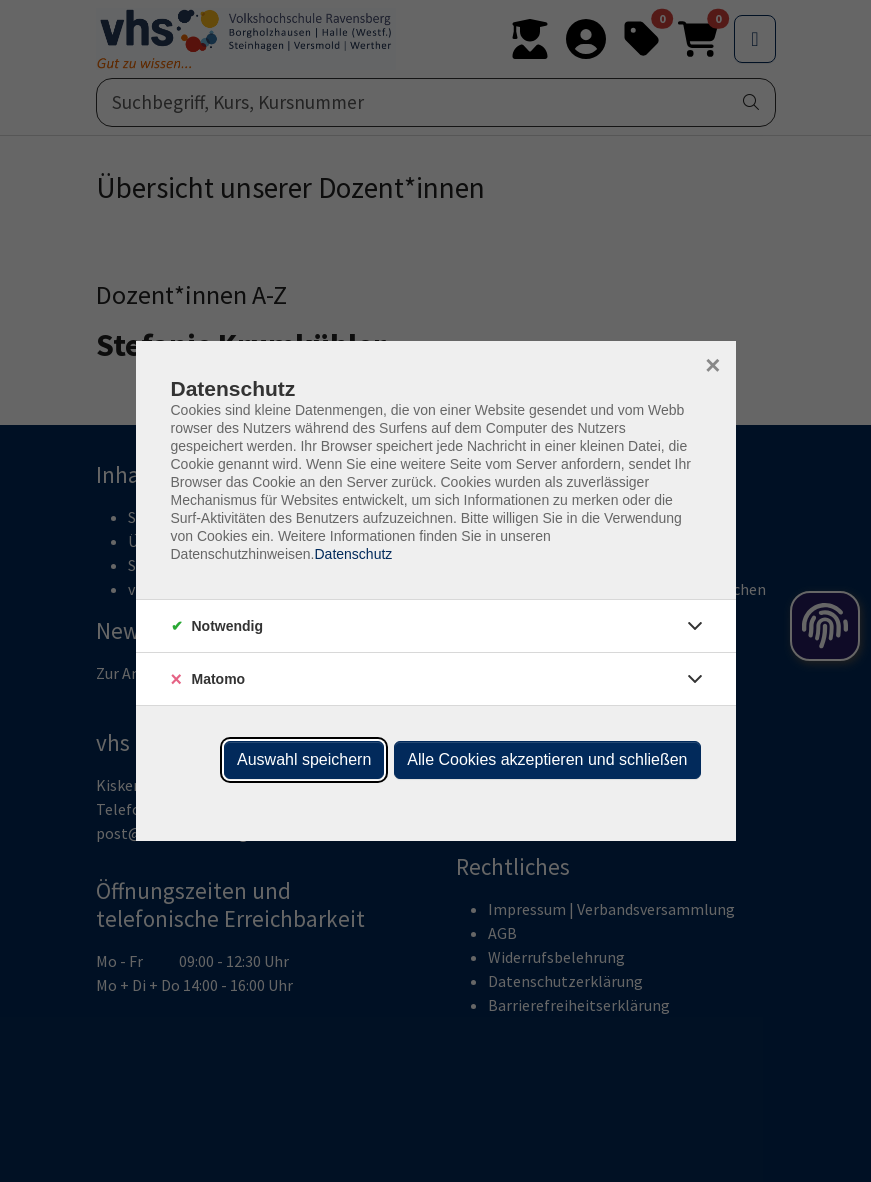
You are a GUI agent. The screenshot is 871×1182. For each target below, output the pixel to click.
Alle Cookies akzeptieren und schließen (547, 759)
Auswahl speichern (304, 759)
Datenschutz (353, 554)
